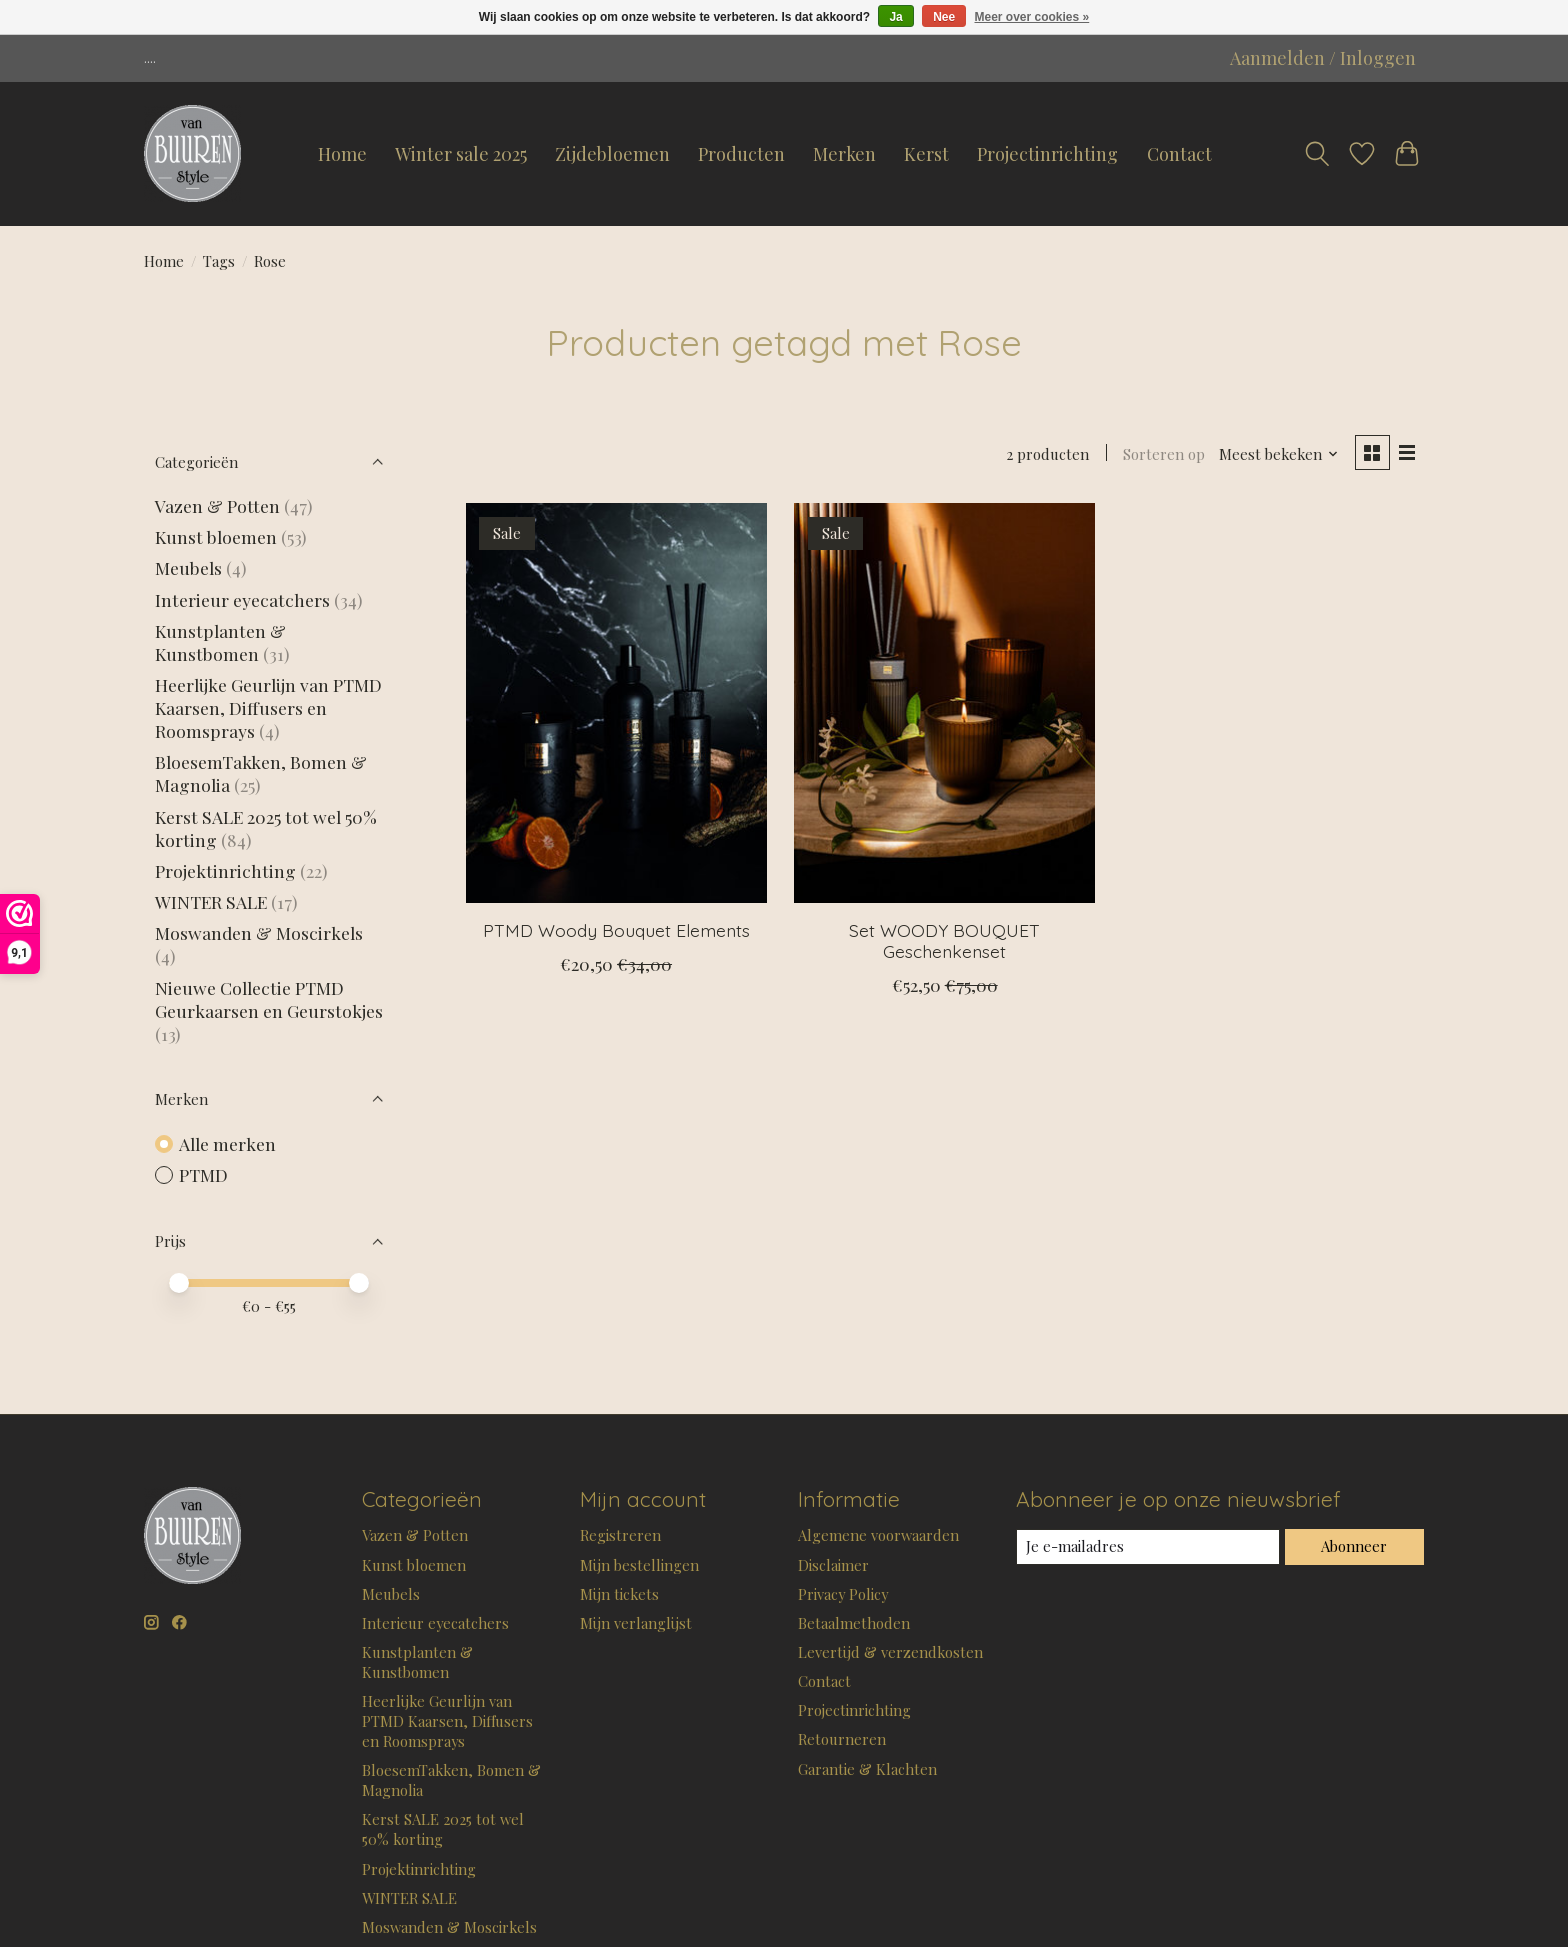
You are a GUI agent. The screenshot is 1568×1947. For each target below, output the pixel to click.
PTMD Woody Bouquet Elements (616, 930)
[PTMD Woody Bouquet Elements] (616, 703)
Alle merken (227, 1143)
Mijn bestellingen (639, 1565)
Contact (1179, 154)
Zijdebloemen (612, 154)
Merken (844, 154)
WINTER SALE (211, 901)
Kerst (926, 154)
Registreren (620, 1535)
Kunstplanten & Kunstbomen (220, 642)
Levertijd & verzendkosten (890, 1652)
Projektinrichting (225, 870)
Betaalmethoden (854, 1623)
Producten (741, 154)
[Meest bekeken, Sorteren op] (1279, 454)
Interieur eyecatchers (242, 599)
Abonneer (1354, 1546)
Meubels (188, 567)
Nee (944, 17)
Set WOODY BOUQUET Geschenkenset (944, 940)
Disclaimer (833, 1565)
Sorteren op (1164, 454)
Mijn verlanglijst (636, 1623)
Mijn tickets (619, 1594)
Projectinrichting (1047, 154)
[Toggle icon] (1317, 154)
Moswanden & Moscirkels (259, 932)
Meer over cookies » (1032, 17)
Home (342, 154)
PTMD (203, 1174)
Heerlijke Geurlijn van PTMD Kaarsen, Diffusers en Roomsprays (268, 707)
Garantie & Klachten (867, 1769)
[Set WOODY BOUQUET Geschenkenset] (944, 703)
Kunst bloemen (216, 536)
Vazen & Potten (217, 505)
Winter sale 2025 (461, 154)
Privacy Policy (843, 1594)
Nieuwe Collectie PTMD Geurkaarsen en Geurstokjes (269, 999)
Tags (219, 261)
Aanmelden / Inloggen (1323, 58)
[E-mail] (1148, 1547)
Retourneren (842, 1739)
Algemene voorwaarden (878, 1535)
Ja (895, 17)
